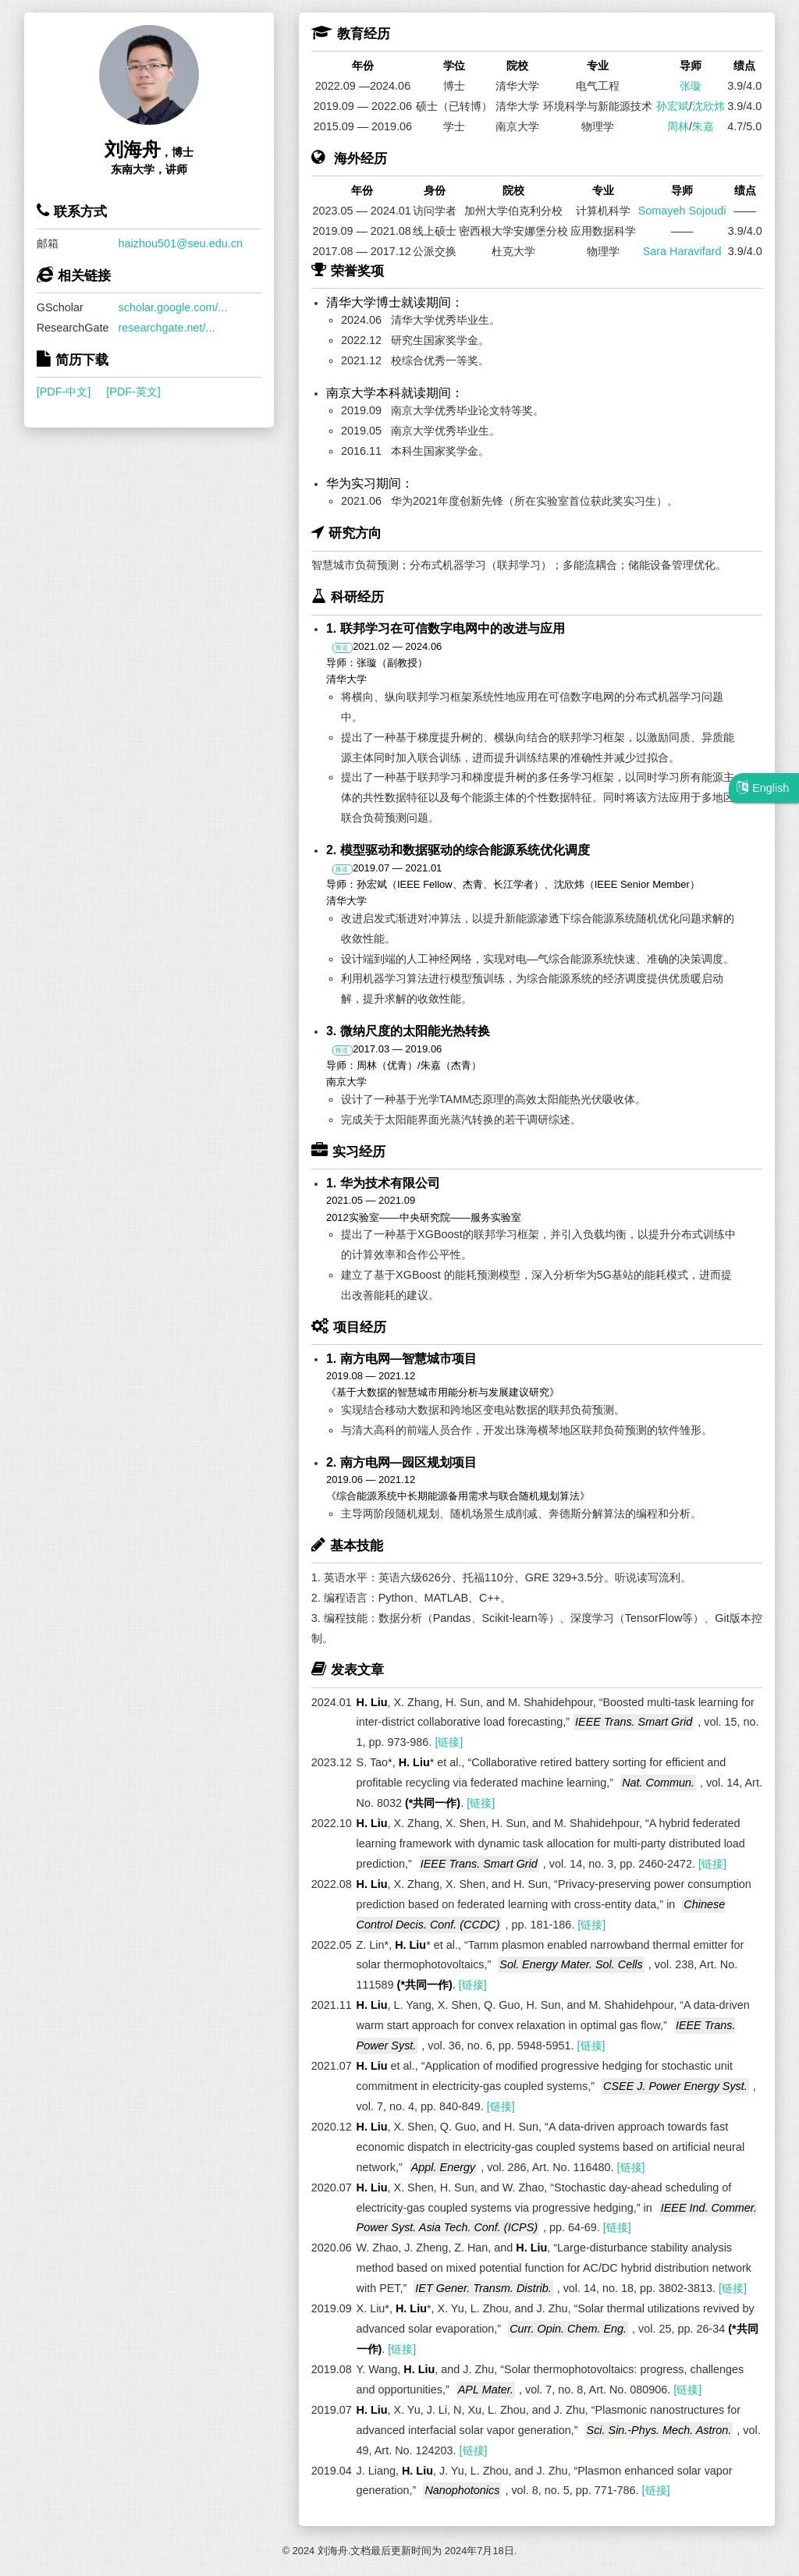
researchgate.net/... (167, 327)
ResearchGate (73, 327)
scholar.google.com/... (173, 307)
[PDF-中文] (64, 391)
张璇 (690, 86)
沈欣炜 (708, 106)
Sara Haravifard (682, 251)
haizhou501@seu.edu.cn (181, 243)
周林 (678, 126)
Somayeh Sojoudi (682, 210)
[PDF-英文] (133, 391)
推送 (342, 647)
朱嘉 (703, 126)
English (763, 787)
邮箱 (48, 243)
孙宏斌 (672, 106)
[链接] (449, 1742)
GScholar (60, 307)
